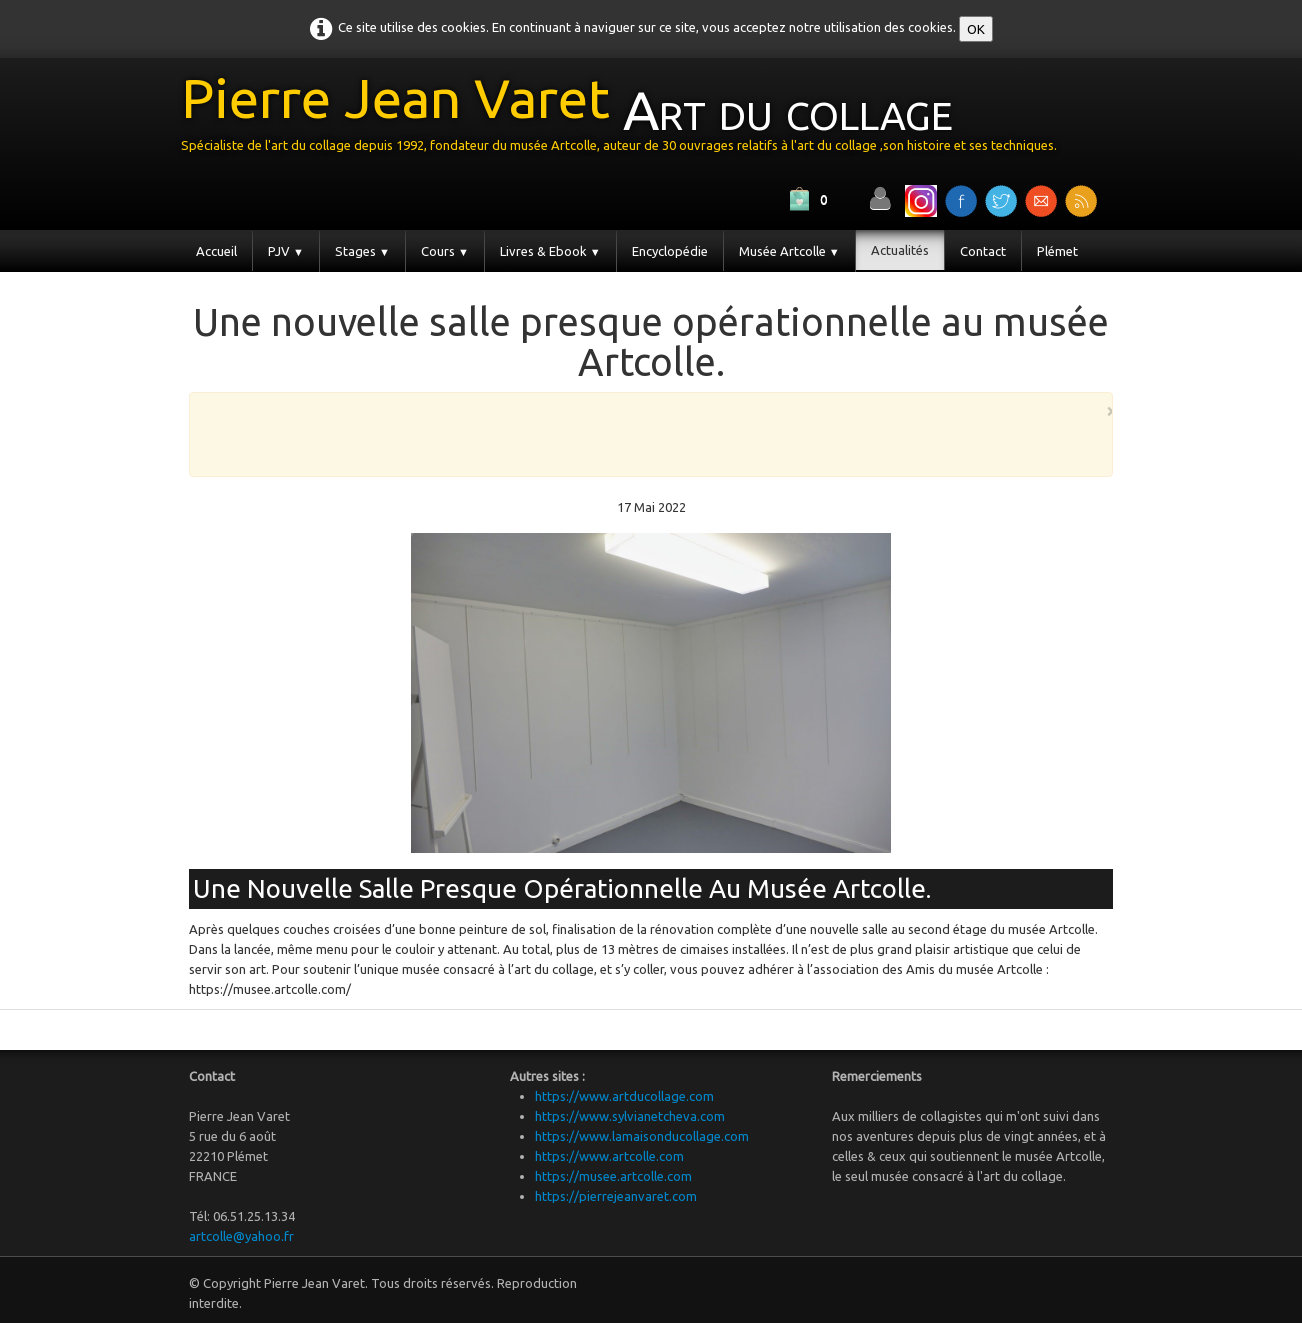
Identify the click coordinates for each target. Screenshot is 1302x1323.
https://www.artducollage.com (624, 1096)
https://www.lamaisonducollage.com (642, 1136)
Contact (983, 251)
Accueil (216, 251)
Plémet (1057, 251)
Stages (362, 251)
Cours (445, 251)
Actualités (900, 250)
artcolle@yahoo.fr (241, 1236)
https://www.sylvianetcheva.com (630, 1116)
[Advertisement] (646, 433)
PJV (286, 251)
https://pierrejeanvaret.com (616, 1196)
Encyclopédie (670, 251)
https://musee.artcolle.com (613, 1176)
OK (976, 29)
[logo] (626, 118)
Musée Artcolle (789, 251)
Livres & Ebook (550, 251)
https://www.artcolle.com (609, 1156)
